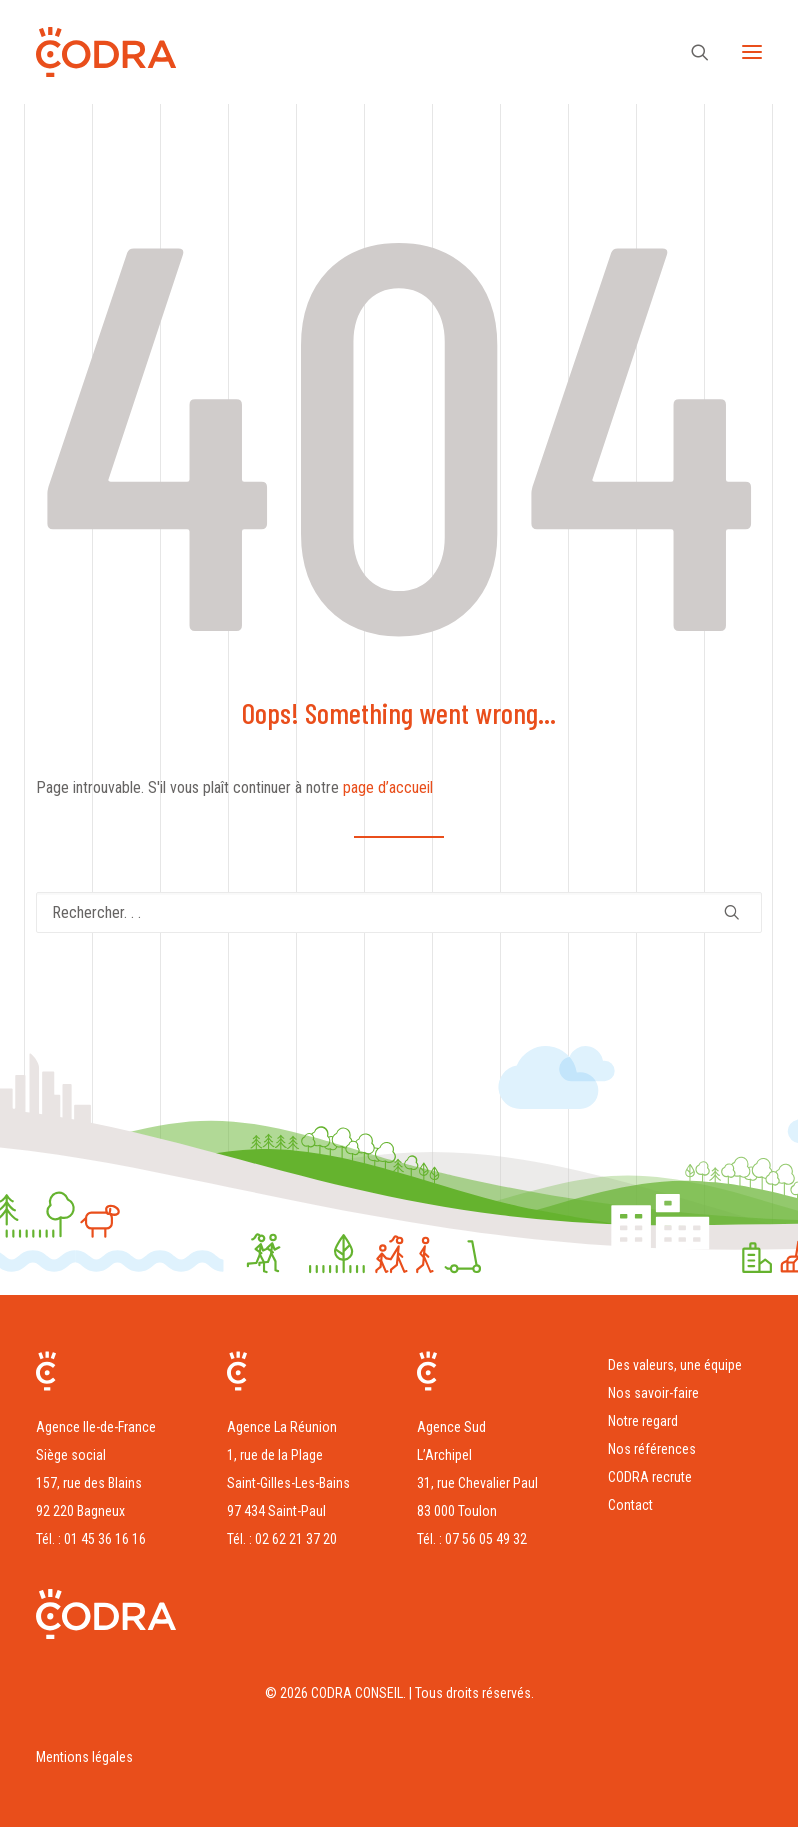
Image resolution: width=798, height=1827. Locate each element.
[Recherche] (691, 52)
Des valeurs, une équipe (675, 1365)
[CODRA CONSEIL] (106, 52)
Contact (630, 1505)
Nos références (652, 1449)
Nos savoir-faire (653, 1393)
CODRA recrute (650, 1477)
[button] (752, 52)
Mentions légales (84, 1757)
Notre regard (643, 1421)
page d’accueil (388, 787)
